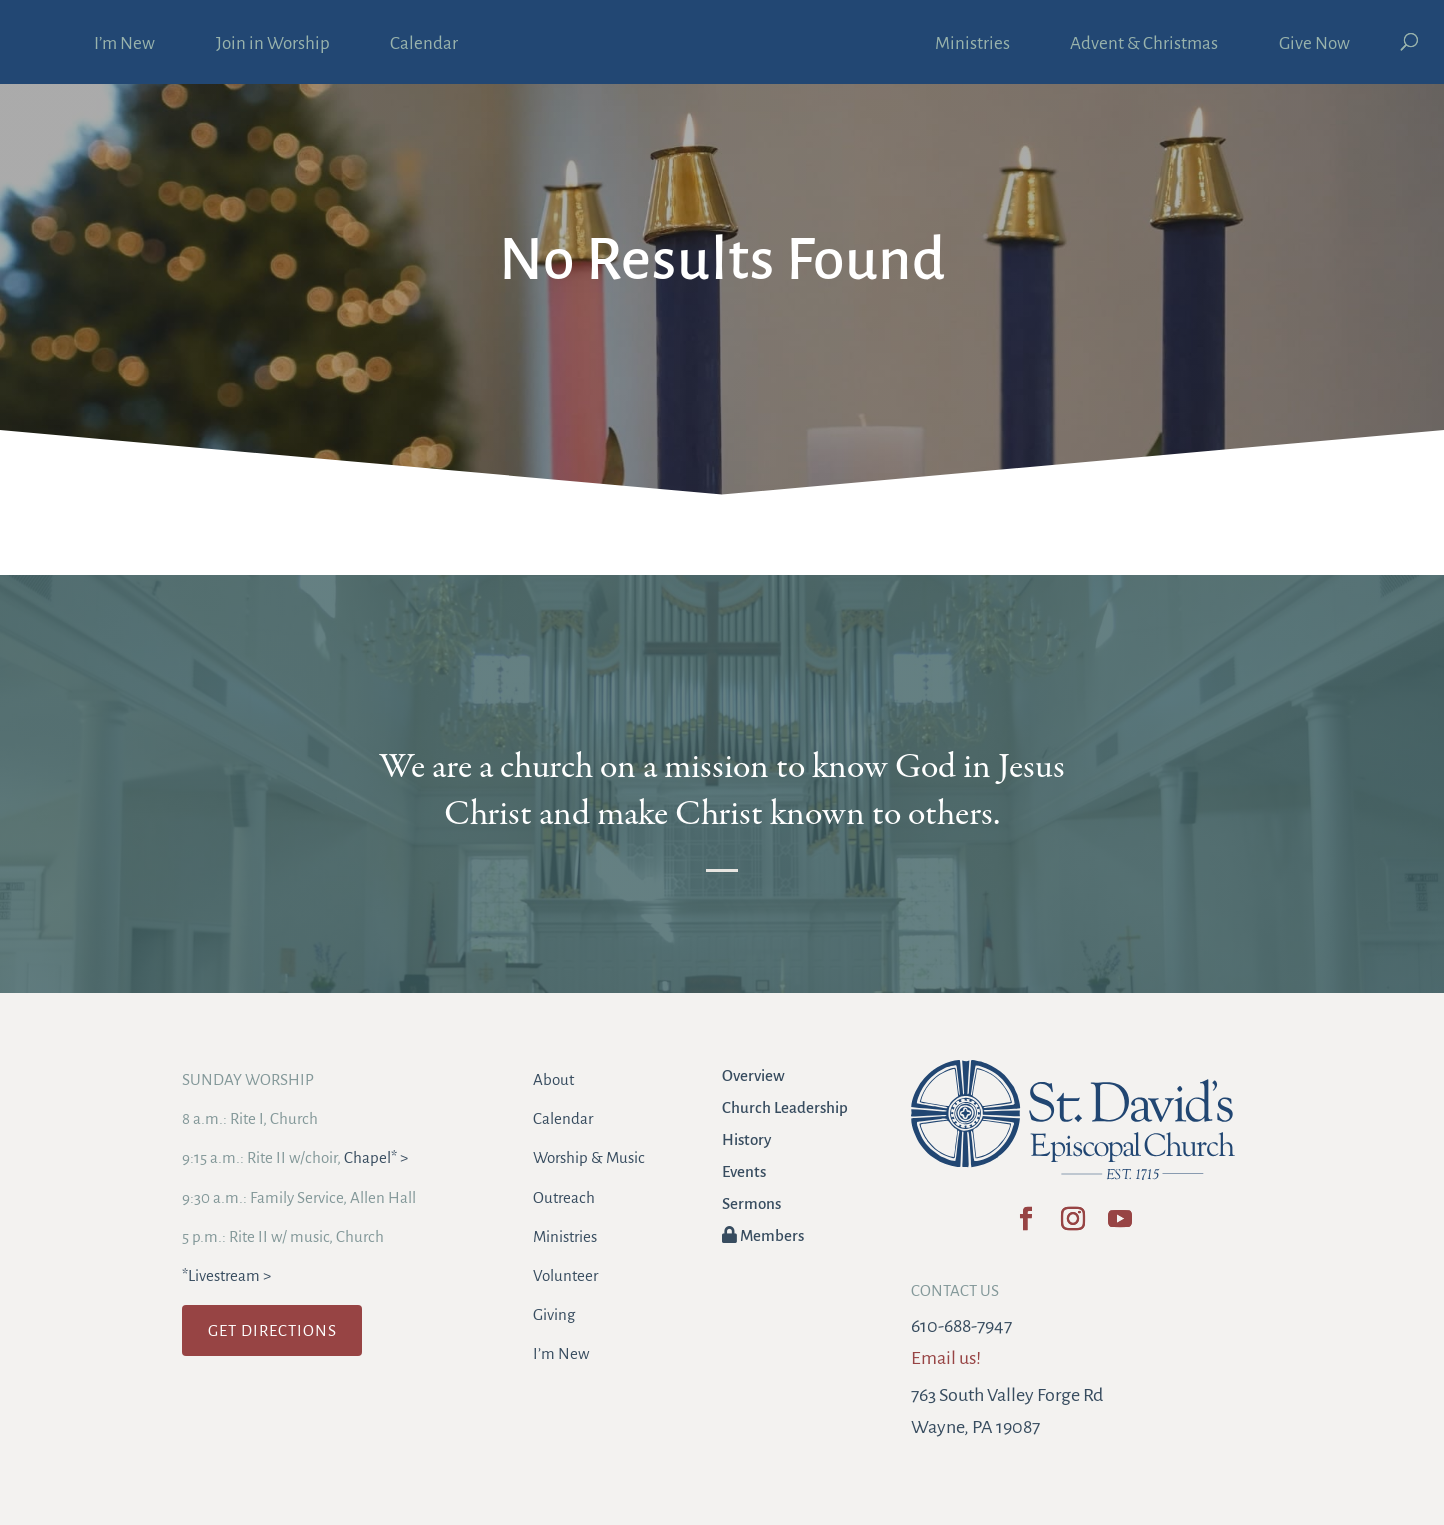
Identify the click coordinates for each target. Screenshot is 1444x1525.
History (746, 1139)
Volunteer (565, 1275)
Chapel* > (376, 1157)
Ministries (972, 45)
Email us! (946, 1358)
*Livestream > (226, 1275)
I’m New (124, 45)
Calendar (424, 45)
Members (763, 1235)
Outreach (564, 1197)
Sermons (751, 1203)
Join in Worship (273, 45)
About (553, 1079)
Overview (753, 1075)
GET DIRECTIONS (272, 1330)
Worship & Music (589, 1157)
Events (744, 1171)
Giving (554, 1314)
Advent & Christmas (1144, 45)
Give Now (1314, 45)
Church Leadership (785, 1107)
